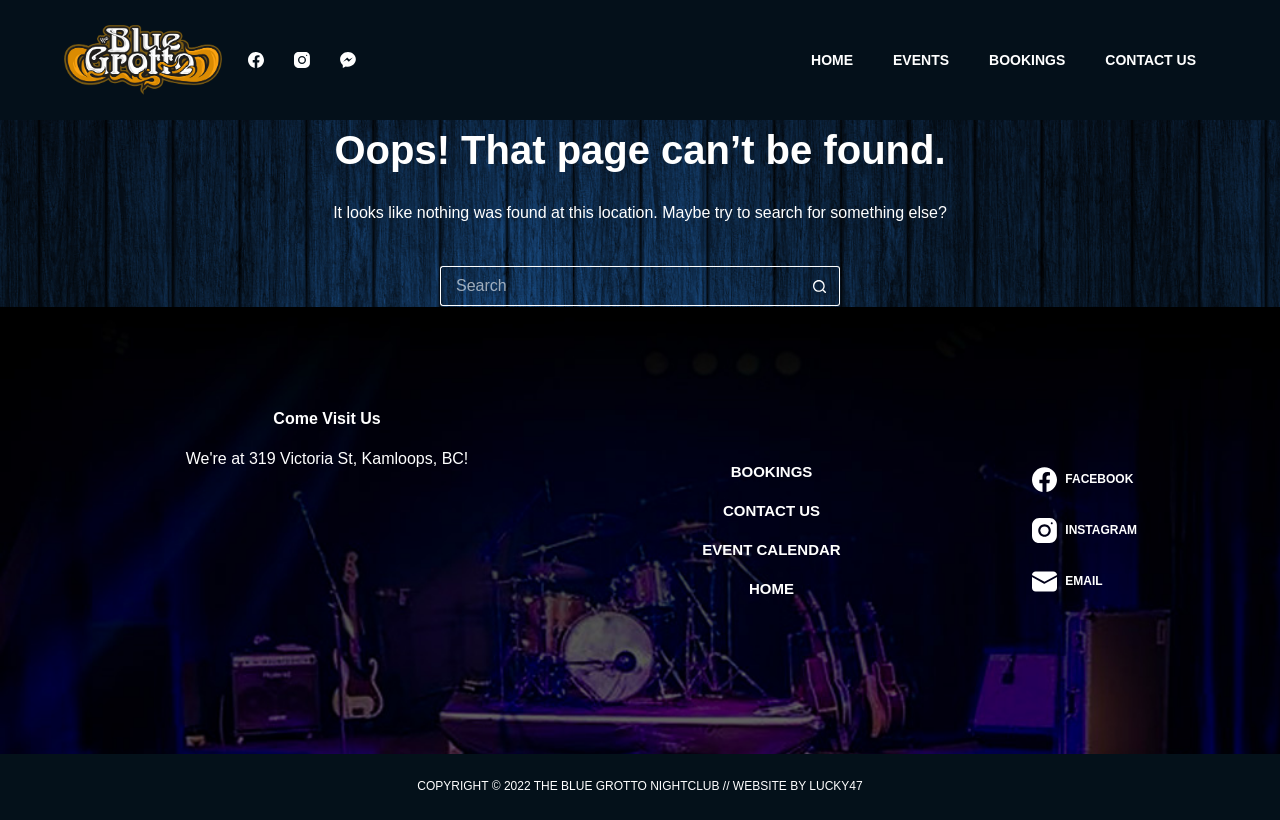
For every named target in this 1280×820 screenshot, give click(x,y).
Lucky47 (835, 786)
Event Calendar (771, 549)
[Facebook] (256, 60)
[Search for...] (620, 286)
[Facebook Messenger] (348, 60)
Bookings (1027, 60)
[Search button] (820, 286)
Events (921, 60)
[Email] (1084, 581)
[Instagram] (302, 60)
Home (832, 60)
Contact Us (1150, 60)
